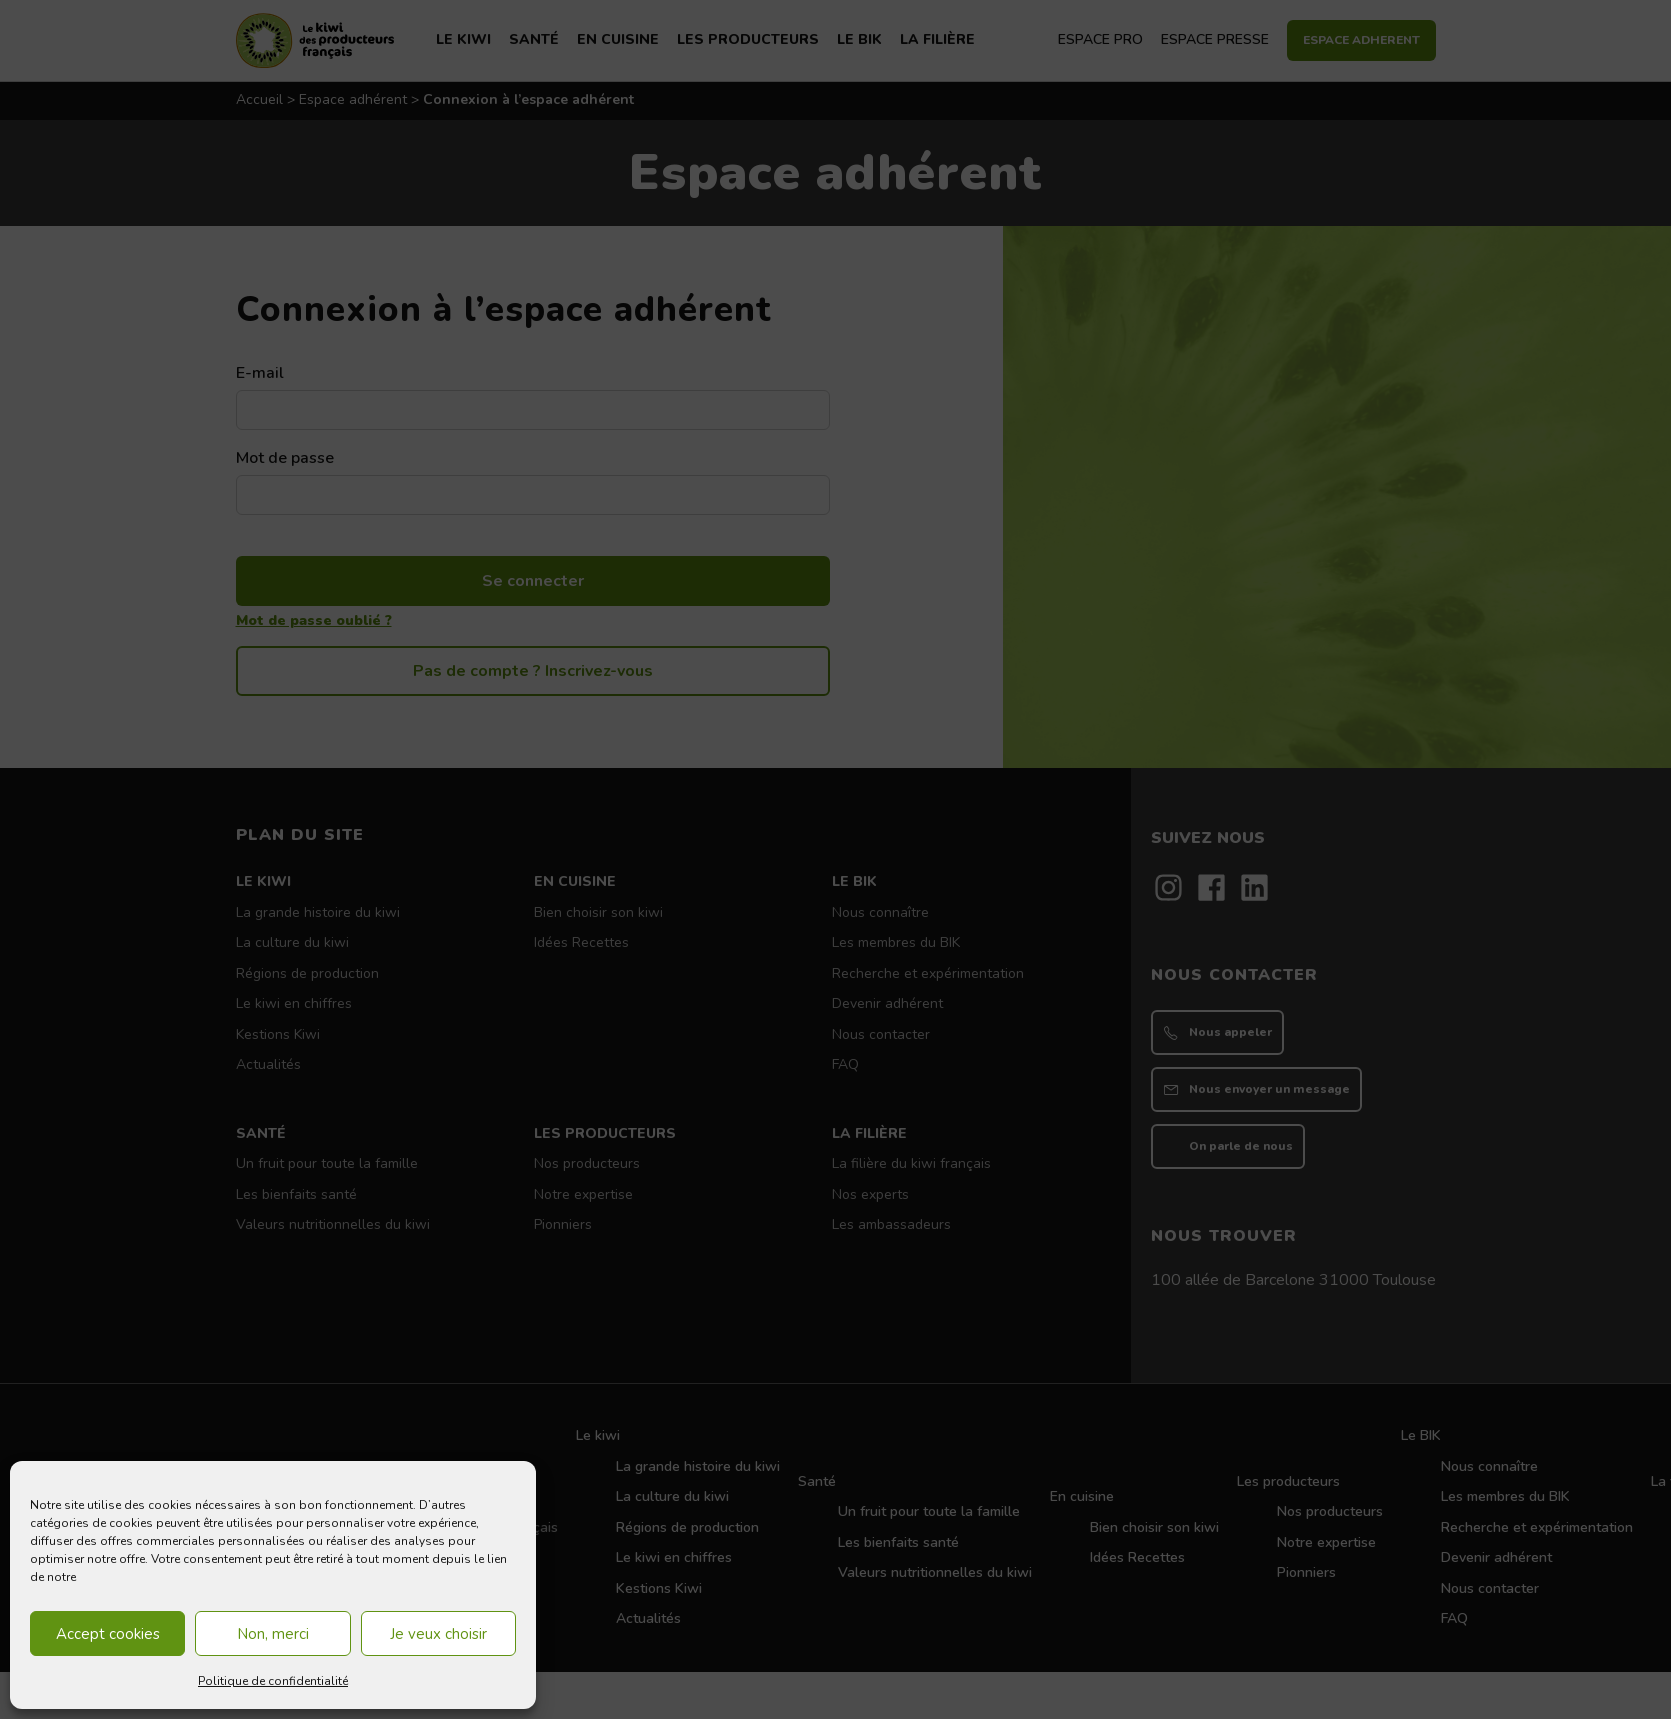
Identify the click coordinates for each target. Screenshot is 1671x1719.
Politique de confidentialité (273, 1681)
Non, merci (273, 1634)
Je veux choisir (438, 1634)
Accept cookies (108, 1634)
